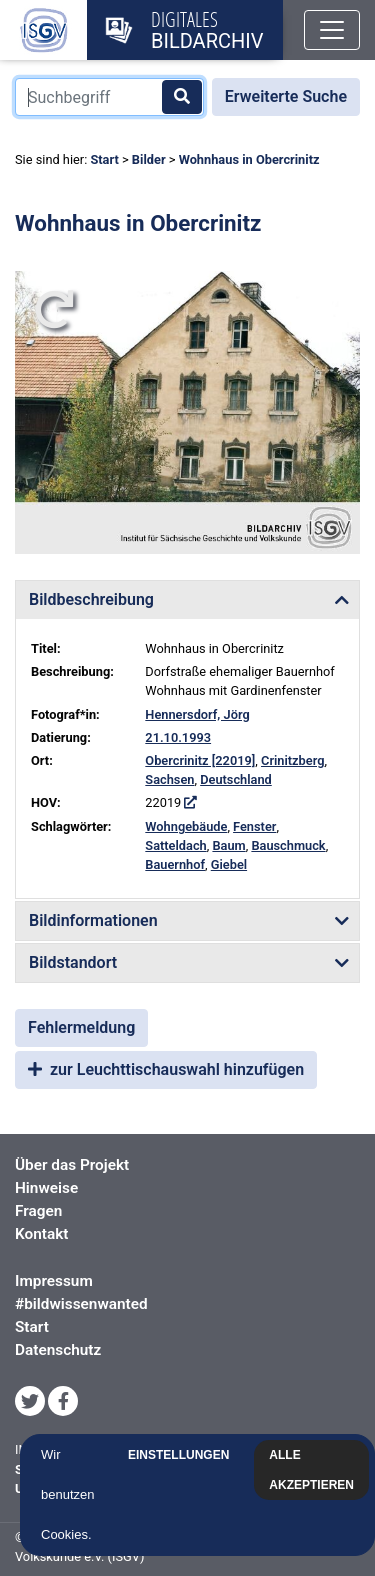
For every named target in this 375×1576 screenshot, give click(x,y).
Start (104, 159)
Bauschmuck (288, 845)
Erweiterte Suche (286, 96)
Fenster (254, 826)
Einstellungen (180, 1455)
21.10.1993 (178, 737)
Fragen (38, 1211)
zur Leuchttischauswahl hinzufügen (166, 1069)
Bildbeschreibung (91, 599)
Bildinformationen (93, 920)
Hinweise (46, 1188)
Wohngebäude (186, 826)
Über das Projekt (72, 1165)
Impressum (54, 1281)
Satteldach (175, 845)
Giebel (229, 864)
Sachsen (169, 779)
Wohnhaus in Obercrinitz (249, 159)
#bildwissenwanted (81, 1304)
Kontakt (41, 1234)
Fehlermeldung (81, 1027)
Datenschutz (58, 1350)
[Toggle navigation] (332, 30)
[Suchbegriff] (109, 97)
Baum (228, 845)
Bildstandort (73, 962)
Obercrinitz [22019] (200, 760)
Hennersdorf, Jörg (197, 714)
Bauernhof (175, 864)
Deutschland (236, 779)
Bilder (149, 159)
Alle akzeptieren (313, 1470)
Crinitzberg (292, 760)
